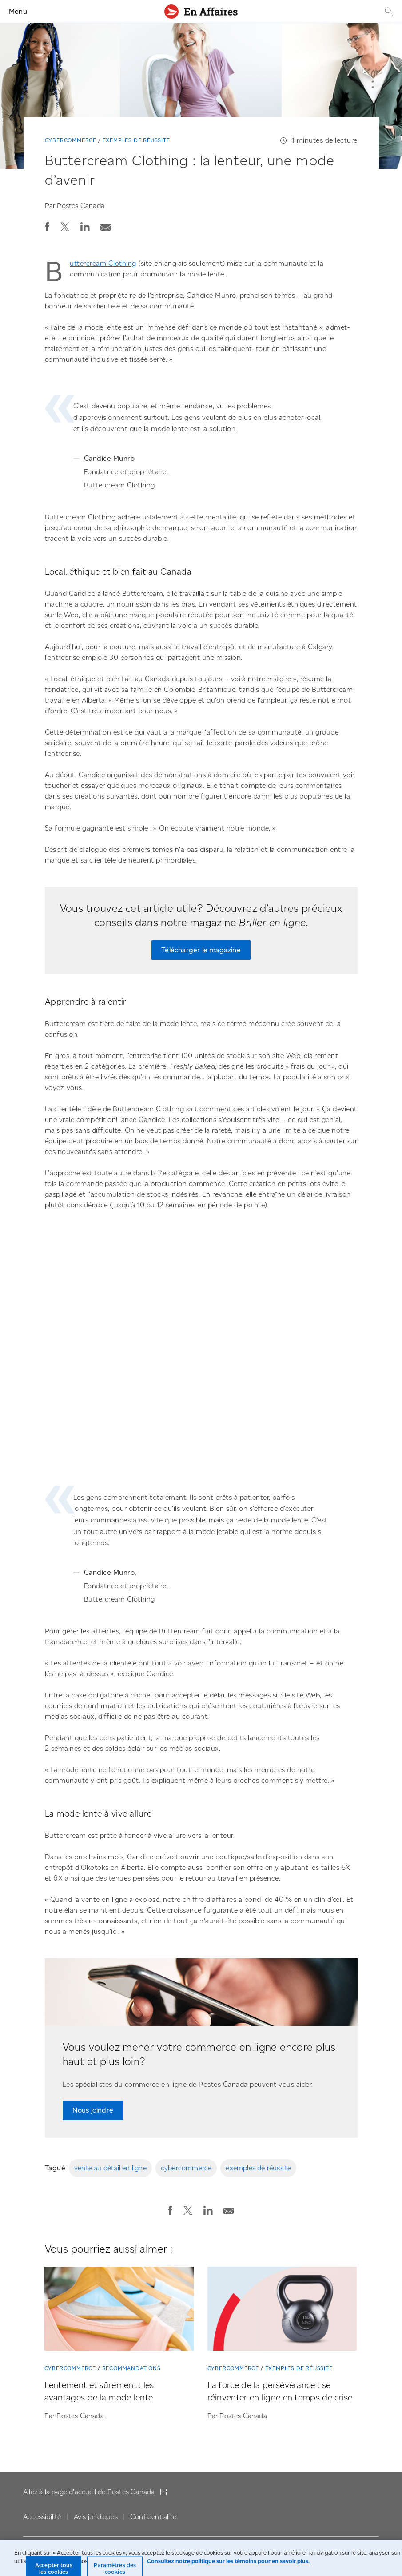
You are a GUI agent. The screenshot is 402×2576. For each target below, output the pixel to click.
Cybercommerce (70, 140)
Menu (18, 11)
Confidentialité (153, 2516)
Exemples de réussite (136, 140)
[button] (47, 226)
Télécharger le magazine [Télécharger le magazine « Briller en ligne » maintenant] (201, 950)
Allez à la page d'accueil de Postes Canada (90, 2492)
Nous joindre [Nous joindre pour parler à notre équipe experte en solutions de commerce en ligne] (92, 2110)
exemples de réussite (258, 2168)
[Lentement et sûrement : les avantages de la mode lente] (119, 2310)
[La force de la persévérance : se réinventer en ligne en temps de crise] (282, 2310)
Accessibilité (42, 2516)
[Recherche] (387, 11)
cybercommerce (186, 2168)
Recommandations (131, 2368)
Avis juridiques (96, 2516)
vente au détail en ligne (110, 2168)
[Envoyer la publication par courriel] (105, 225)
